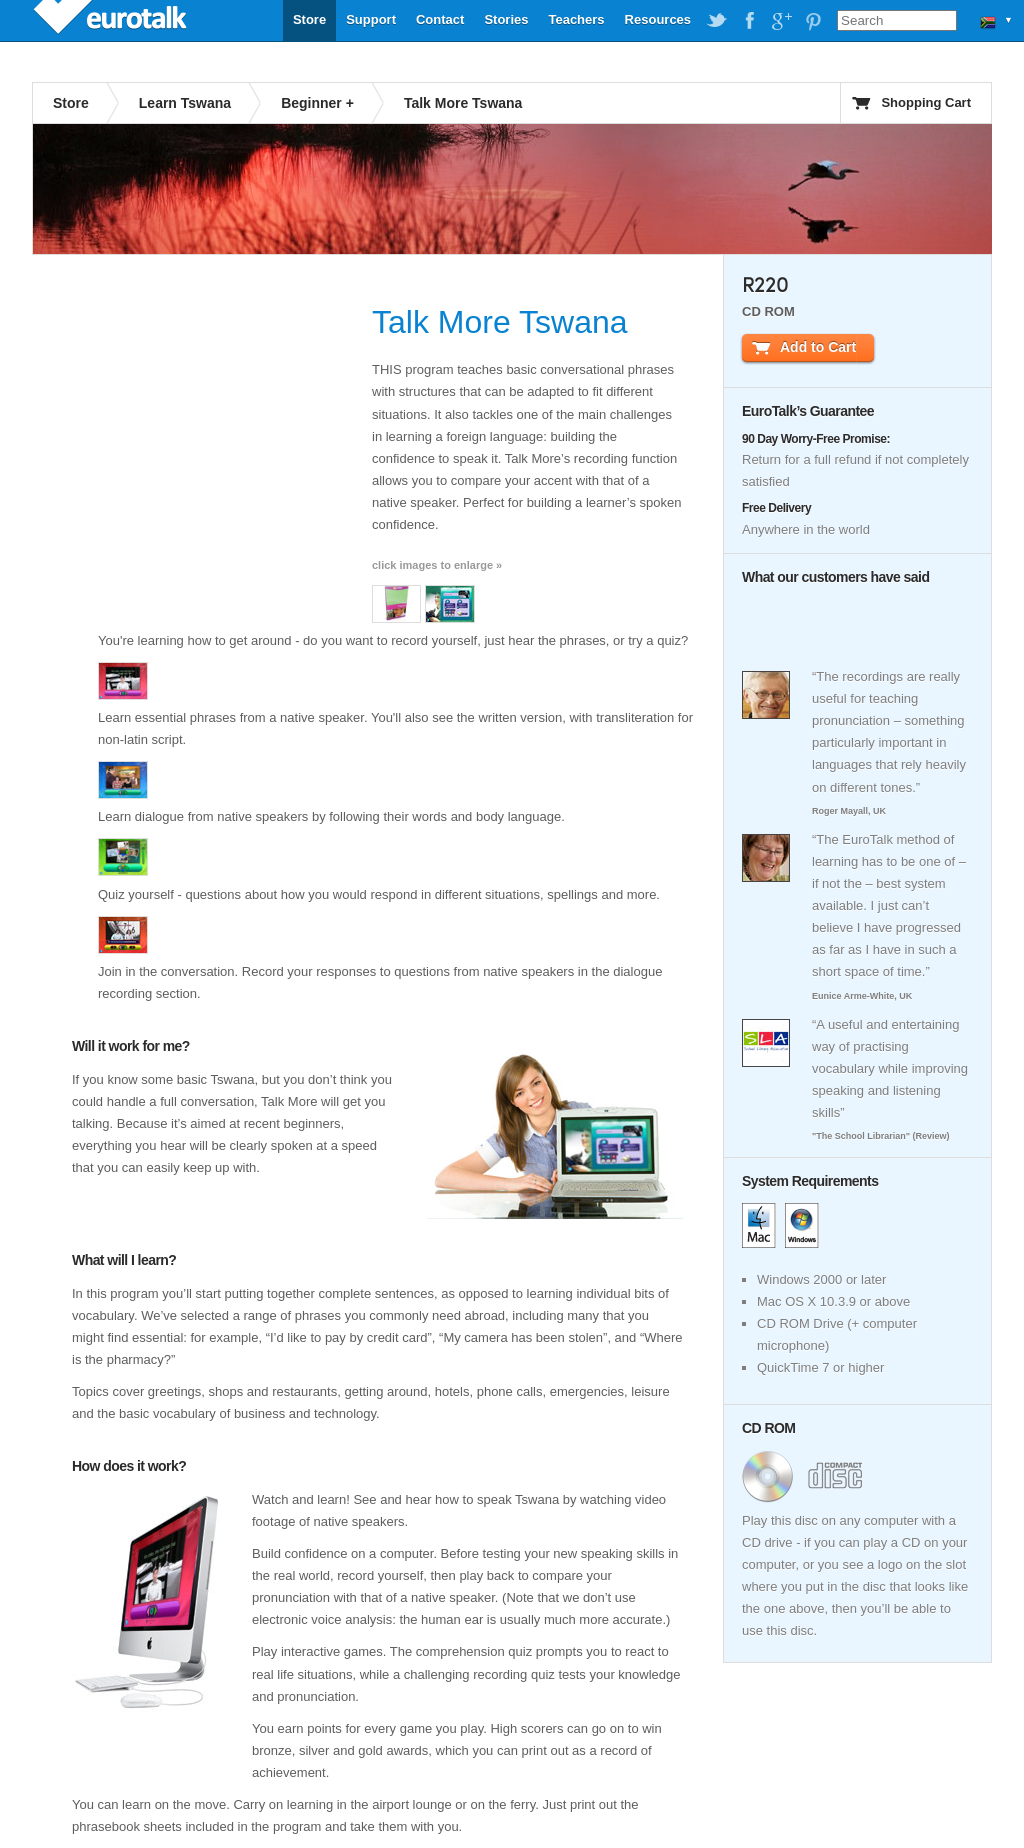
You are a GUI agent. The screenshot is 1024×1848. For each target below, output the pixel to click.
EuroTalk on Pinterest (813, 21)
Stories (506, 19)
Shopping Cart (926, 102)
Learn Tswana (185, 103)
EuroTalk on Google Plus (781, 21)
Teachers (576, 19)
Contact (440, 19)
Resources (658, 19)
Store (309, 19)
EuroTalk (112, 20)
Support (371, 19)
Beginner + (317, 103)
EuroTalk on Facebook (749, 21)
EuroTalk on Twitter (717, 21)
